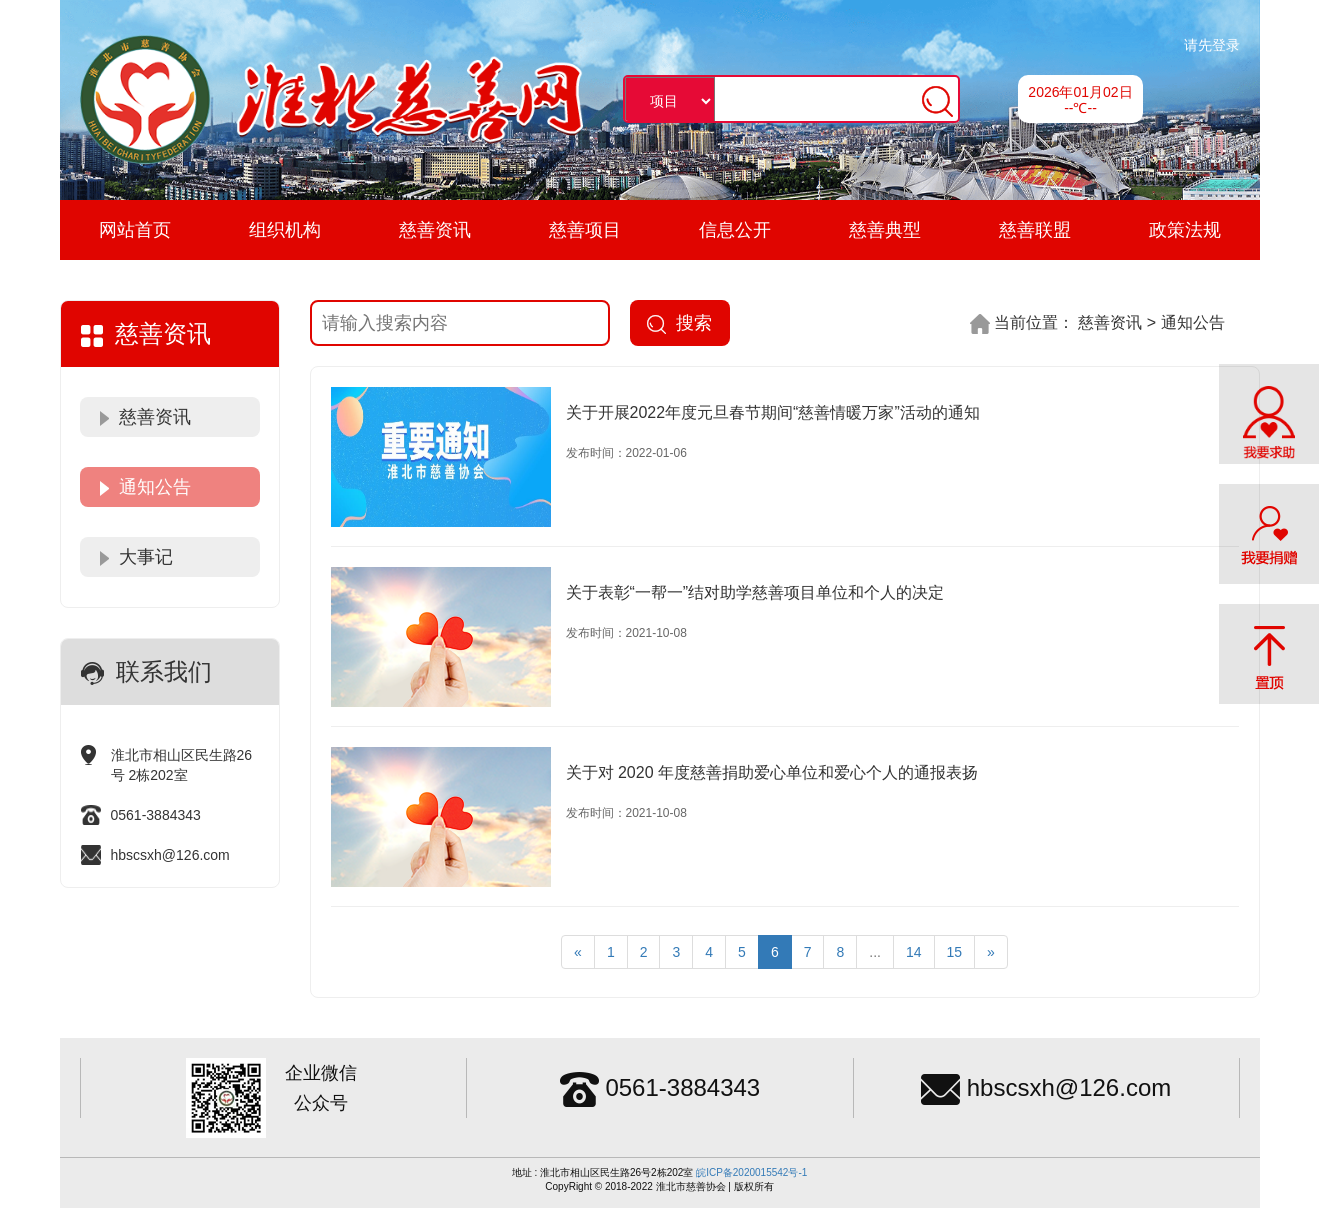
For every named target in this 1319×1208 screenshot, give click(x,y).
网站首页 (135, 230)
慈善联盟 (1035, 230)
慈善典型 (885, 230)
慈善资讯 (435, 230)
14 (914, 952)
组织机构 (285, 230)
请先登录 (1212, 45)
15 (955, 952)
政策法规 (1185, 230)
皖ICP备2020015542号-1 (751, 1172)
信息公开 (735, 230)
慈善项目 (585, 230)
